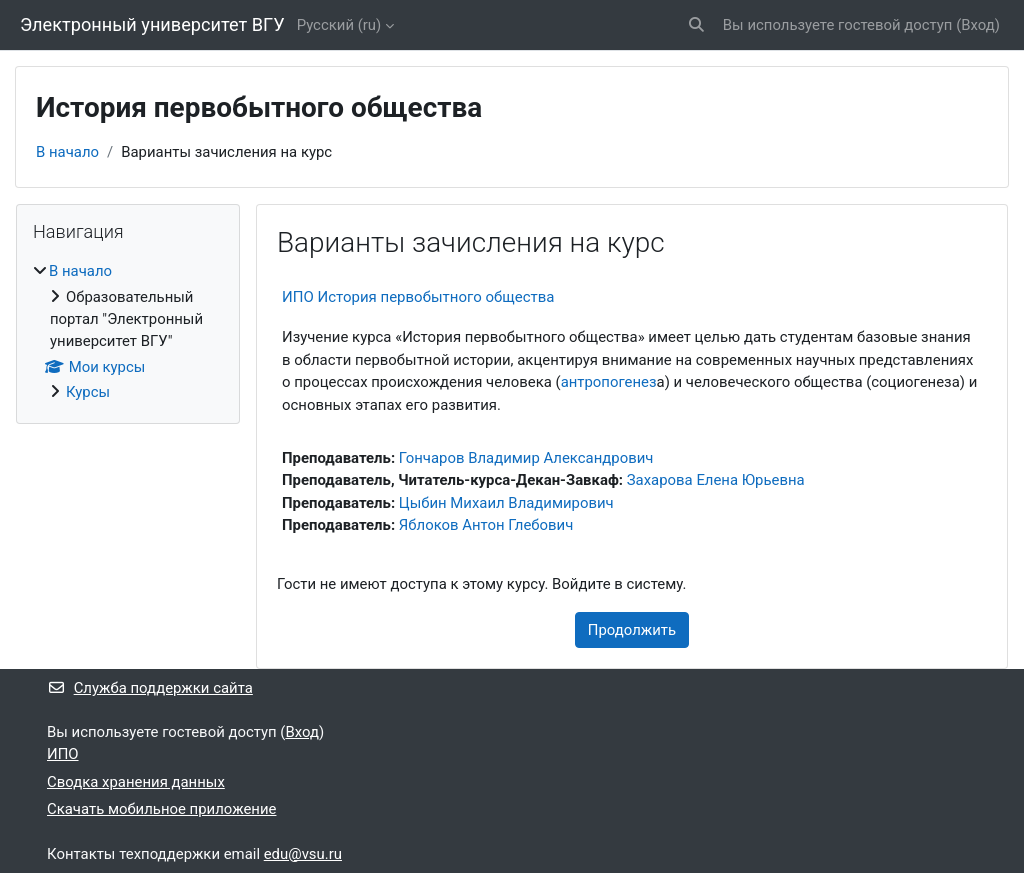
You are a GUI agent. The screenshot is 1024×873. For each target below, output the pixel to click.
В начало (67, 152)
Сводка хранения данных (136, 782)
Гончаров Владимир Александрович (526, 458)
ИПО (63, 754)
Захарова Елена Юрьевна (716, 480)
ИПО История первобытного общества (418, 297)
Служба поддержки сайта (150, 688)
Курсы (88, 392)
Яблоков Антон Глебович (486, 525)
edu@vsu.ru (303, 854)
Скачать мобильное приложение (161, 809)
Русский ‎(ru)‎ (339, 25)
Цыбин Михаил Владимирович (506, 503)
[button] (696, 25)
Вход (978, 25)
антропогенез (609, 382)
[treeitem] (128, 331)
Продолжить (632, 630)
